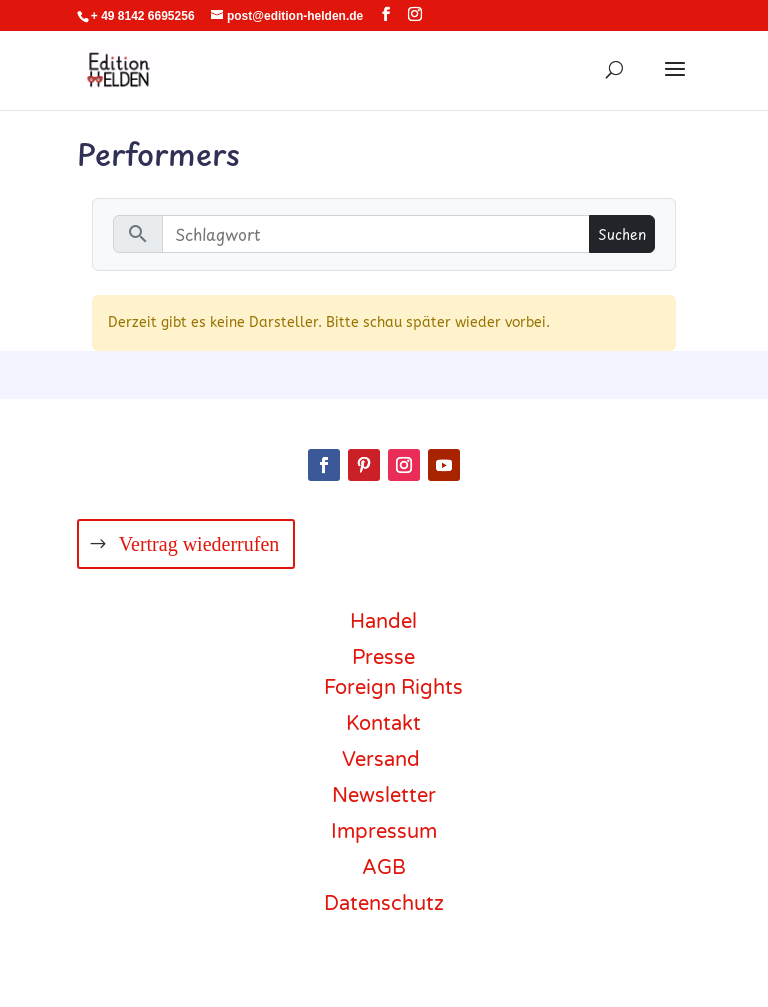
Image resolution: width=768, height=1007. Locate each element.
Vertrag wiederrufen (199, 544)
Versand (381, 760)
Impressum (384, 832)
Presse (383, 658)
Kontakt (383, 724)
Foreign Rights (393, 688)
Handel (383, 622)
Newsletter (384, 796)
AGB (384, 868)
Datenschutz (384, 904)
